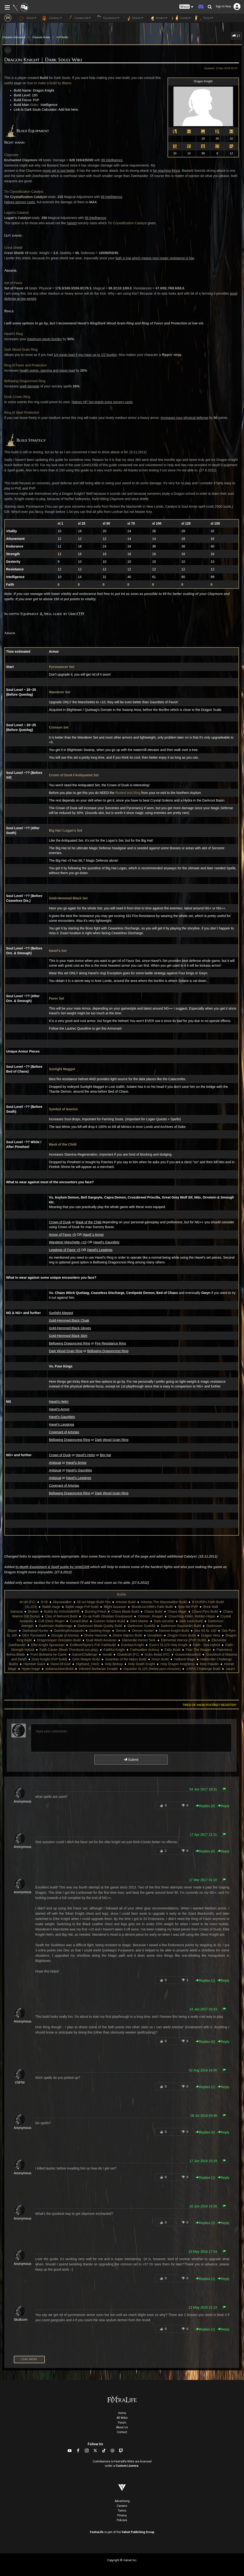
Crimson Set (58, 727)
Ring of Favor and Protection (25, 365)
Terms (122, 2510)
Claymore (11, 155)
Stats (34, 105)
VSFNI (20, 2082)
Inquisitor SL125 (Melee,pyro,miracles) (152, 1669)
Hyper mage (31, 1669)
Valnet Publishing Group (138, 2532)
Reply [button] (223, 1806)
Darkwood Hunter (35, 1630)
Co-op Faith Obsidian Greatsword (107, 1616)
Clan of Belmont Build (61, 1616)
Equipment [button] (107, 18)
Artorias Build (125, 1602)
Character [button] (79, 18)
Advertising (122, 2501)
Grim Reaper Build (86, 1659)
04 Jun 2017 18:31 (203, 1789)
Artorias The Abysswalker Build (164, 1602)
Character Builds (41, 37)
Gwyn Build (160, 1659)
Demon (121, 1630)
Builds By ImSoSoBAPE (62, 1611)
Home (122, 2413)
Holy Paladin (209, 1664)
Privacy (122, 2515)
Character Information (13, 37)
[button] (186, 7)
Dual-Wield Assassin (101, 1640)
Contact (122, 2432)
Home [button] (27, 18)
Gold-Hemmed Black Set (68, 898)
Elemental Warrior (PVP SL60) (183, 1640)
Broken (33, 1611)
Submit (131, 1760)
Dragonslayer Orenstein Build (59, 1640)
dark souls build (191, 1621)
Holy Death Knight (141, 1664)
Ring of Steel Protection (21, 412)
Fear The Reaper (198, 1650)
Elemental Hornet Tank (139, 1640)
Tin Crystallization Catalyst (23, 191)
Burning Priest (95, 1611)
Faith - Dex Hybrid (206, 1645)
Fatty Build (172, 1650)
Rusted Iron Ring (127, 793)
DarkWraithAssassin (69, 1630)
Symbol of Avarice (63, 1109)
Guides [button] (181, 18)
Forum (122, 2422)
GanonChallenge (84, 1654)
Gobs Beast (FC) (157, 1654)
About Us (122, 2427)
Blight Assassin (115, 1607)
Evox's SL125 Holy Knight (168, 1645)
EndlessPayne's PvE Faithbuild (93, 1645)
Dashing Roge (100, 1630)
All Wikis (122, 2418)
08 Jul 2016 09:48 (203, 2115)
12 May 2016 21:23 (202, 2307)
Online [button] (133, 18)
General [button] (51, 18)
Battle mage (51, 1607)
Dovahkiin (154, 1635)
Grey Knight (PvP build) (49, 1659)
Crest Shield (13, 248)
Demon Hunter (143, 1630)
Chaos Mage (177, 1611)
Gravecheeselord (188, 1654)
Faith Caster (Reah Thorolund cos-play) (69, 1650)
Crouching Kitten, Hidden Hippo (191, 1616)
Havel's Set (57, 951)
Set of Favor (13, 283)
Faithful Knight (114, 1650)
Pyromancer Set (61, 667)
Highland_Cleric (88, 1664)
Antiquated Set (87, 775)
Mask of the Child (62, 1144)
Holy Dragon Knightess (177, 1664)
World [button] (157, 18)
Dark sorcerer (164, 1621)
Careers (122, 2506)
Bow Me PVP (188, 1607)
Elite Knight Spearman (47, 1645)
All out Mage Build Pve (94, 1602)
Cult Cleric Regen (51, 1621)
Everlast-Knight (132, 1645)
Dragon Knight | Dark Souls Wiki (43, 60)
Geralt (107, 1654)
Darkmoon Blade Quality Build (100, 1626)
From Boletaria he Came (48, 1654)
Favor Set (56, 998)
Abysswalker (62, 1602)
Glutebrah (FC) (128, 1654)
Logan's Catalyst (16, 212)
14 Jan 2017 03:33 (203, 2009)
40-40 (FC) (27, 1602)
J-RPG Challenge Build (203, 1669)
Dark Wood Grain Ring (21, 349)
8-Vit (44, 1602)
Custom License (127, 2465)
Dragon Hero (210, 1635)
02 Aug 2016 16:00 (203, 2070)
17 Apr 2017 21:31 (203, 1834)
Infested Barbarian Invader (98, 1669)
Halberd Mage (184, 1659)
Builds (121, 1594)
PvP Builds (62, 37)
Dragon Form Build (182, 1635)
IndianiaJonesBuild (59, 1669)
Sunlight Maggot (62, 1069)
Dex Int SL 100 (205, 1630)
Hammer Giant (34, 1664)
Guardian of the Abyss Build (125, 1659)
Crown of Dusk (60, 775)
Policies (122, 2520)
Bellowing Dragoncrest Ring (25, 381)
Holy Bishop (114, 1664)
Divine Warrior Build (127, 1635)
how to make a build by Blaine (49, 83)
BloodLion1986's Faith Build (152, 1607)
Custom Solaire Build (109, 1621)
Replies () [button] (205, 1806)
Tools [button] (204, 18)
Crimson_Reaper (150, 1616)
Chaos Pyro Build (205, 1611)
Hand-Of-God (61, 1664)
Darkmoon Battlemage (55, 1626)
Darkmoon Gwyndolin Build (181, 1626)
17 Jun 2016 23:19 (203, 2161)
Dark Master (139, 1621)
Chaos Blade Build (125, 1611)
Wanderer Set (59, 692)
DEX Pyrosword (34, 1635)
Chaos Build (153, 1611)
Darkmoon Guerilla (141, 1626)
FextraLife (97, 2532)
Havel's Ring (13, 334)
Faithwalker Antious (144, 1650)
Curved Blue (79, 1621)
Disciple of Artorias (65, 1635)
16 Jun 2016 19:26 (203, 2206)
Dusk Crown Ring (17, 397)
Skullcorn (21, 2319)
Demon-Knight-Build (174, 1630)
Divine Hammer (95, 1635)
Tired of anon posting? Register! (209, 1705)
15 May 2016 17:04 (202, 2251)
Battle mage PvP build (82, 1607)
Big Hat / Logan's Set (65, 830)
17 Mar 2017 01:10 (203, 1880)
